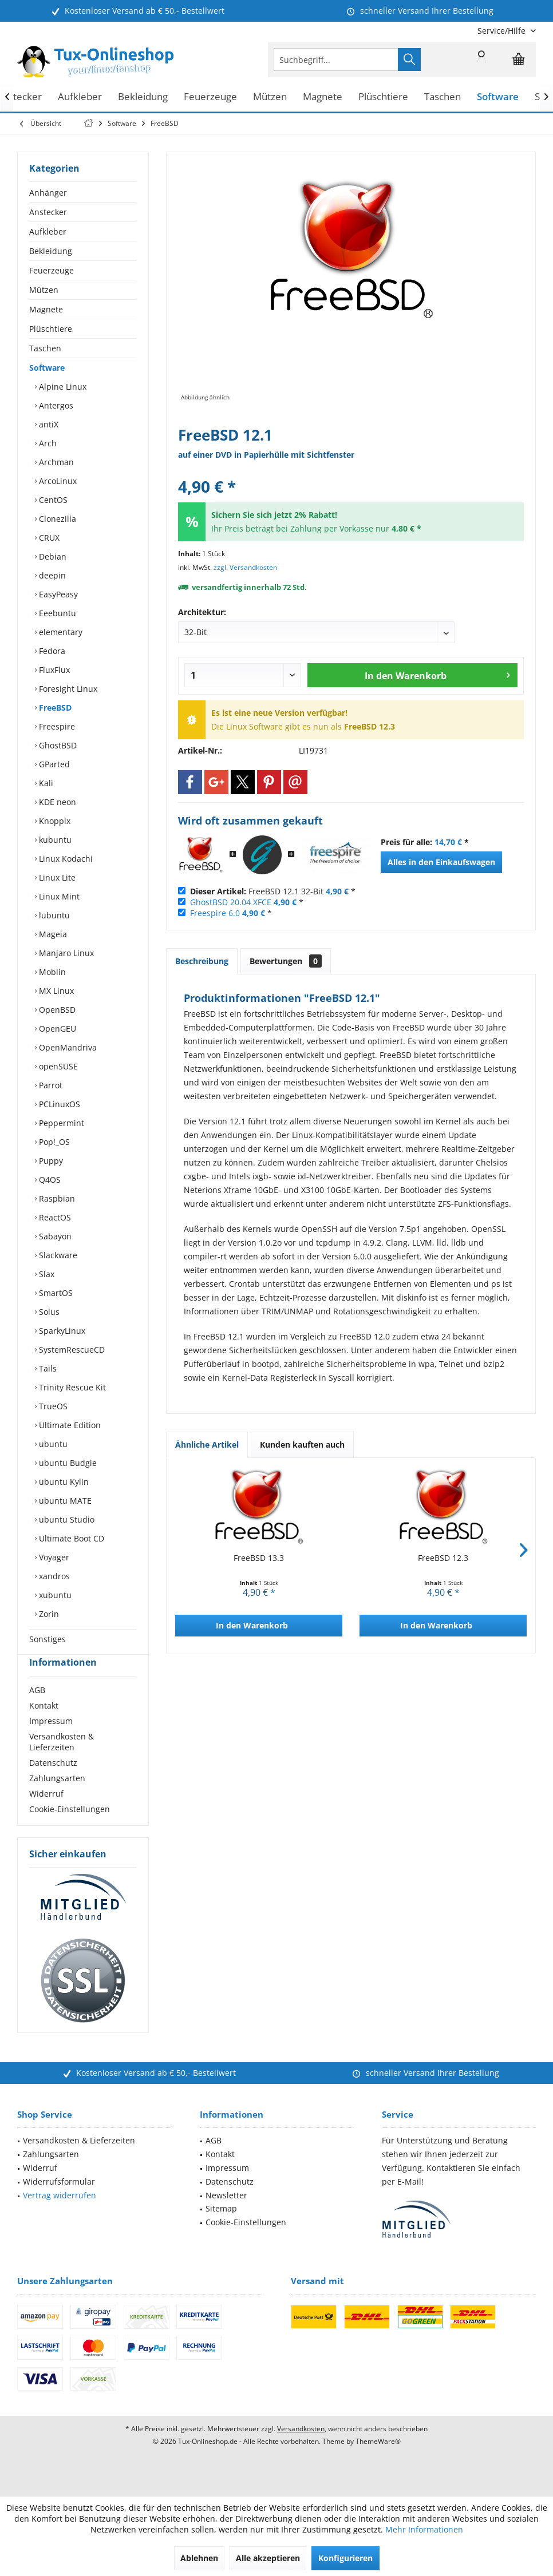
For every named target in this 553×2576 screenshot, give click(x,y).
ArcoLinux (57, 480)
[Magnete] (322, 97)
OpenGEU (56, 1028)
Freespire (56, 726)
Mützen (43, 289)
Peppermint (60, 1122)
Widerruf (46, 1814)
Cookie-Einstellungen (69, 1829)
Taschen (45, 348)
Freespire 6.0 (215, 912)
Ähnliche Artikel (207, 1444)
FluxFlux (53, 669)
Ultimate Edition (69, 1425)
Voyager (53, 1557)
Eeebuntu (56, 613)
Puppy (50, 1160)
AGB (37, 1710)
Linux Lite (56, 877)
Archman (55, 462)
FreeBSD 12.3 (443, 1557)
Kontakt (43, 1726)
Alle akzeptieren (268, 2558)
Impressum (51, 1741)
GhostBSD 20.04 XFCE (230, 902)
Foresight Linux (67, 688)
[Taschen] (442, 97)
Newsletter (226, 2215)
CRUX (48, 537)
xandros (53, 1576)
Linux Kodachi (65, 858)
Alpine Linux (61, 386)
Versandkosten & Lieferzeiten (61, 1762)
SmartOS (55, 1292)
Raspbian (56, 1198)
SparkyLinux (61, 1330)
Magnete (46, 309)
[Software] (498, 97)
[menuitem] (502, 30)
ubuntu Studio (65, 1519)
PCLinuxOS (58, 1104)
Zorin (48, 1613)
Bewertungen (286, 961)
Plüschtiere (50, 328)
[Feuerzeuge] (210, 97)
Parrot (49, 1085)
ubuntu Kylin (63, 1481)
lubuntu (53, 915)
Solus (48, 1311)
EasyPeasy (57, 594)
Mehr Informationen (424, 2529)
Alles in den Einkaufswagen (441, 862)
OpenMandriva (67, 1047)
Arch (47, 443)
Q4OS (49, 1179)
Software (47, 367)
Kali (45, 783)
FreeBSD (54, 707)
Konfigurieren (345, 2558)
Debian (51, 556)
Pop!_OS (53, 1141)
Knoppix (53, 820)
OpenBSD (56, 1009)
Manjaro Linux (65, 953)
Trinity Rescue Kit (71, 1387)
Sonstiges (47, 1639)
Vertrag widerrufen (59, 2215)
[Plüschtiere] (383, 97)
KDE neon (56, 801)
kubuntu (54, 839)
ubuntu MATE (64, 1500)
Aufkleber (47, 231)
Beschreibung (201, 961)
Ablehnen (199, 2558)
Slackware (57, 1255)
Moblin (51, 971)
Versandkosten (301, 2449)
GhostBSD (57, 745)
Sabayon (54, 1236)
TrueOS (52, 1406)
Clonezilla (56, 518)
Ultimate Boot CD (70, 1538)
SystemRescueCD (71, 1349)
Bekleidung (50, 250)
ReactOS (54, 1217)
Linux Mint (58, 896)
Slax (45, 1274)
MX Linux (55, 990)
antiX (47, 424)
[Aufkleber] (80, 97)
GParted (53, 764)
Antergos (55, 405)
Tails (47, 1368)
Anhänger (48, 192)
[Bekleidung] (143, 97)
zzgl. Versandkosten (245, 567)
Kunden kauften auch (302, 1444)
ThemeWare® (378, 2462)
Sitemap (221, 2229)
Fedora (51, 650)
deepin (51, 575)
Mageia (52, 934)
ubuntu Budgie (67, 1462)
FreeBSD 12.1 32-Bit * (273, 891)
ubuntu (52, 1443)
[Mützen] (270, 97)
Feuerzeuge (51, 270)
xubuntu (54, 1595)
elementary (59, 632)
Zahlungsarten (57, 1798)
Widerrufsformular (59, 2202)
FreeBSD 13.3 (259, 1557)
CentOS (52, 499)
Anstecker (48, 212)
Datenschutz (53, 1783)
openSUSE (57, 1066)
